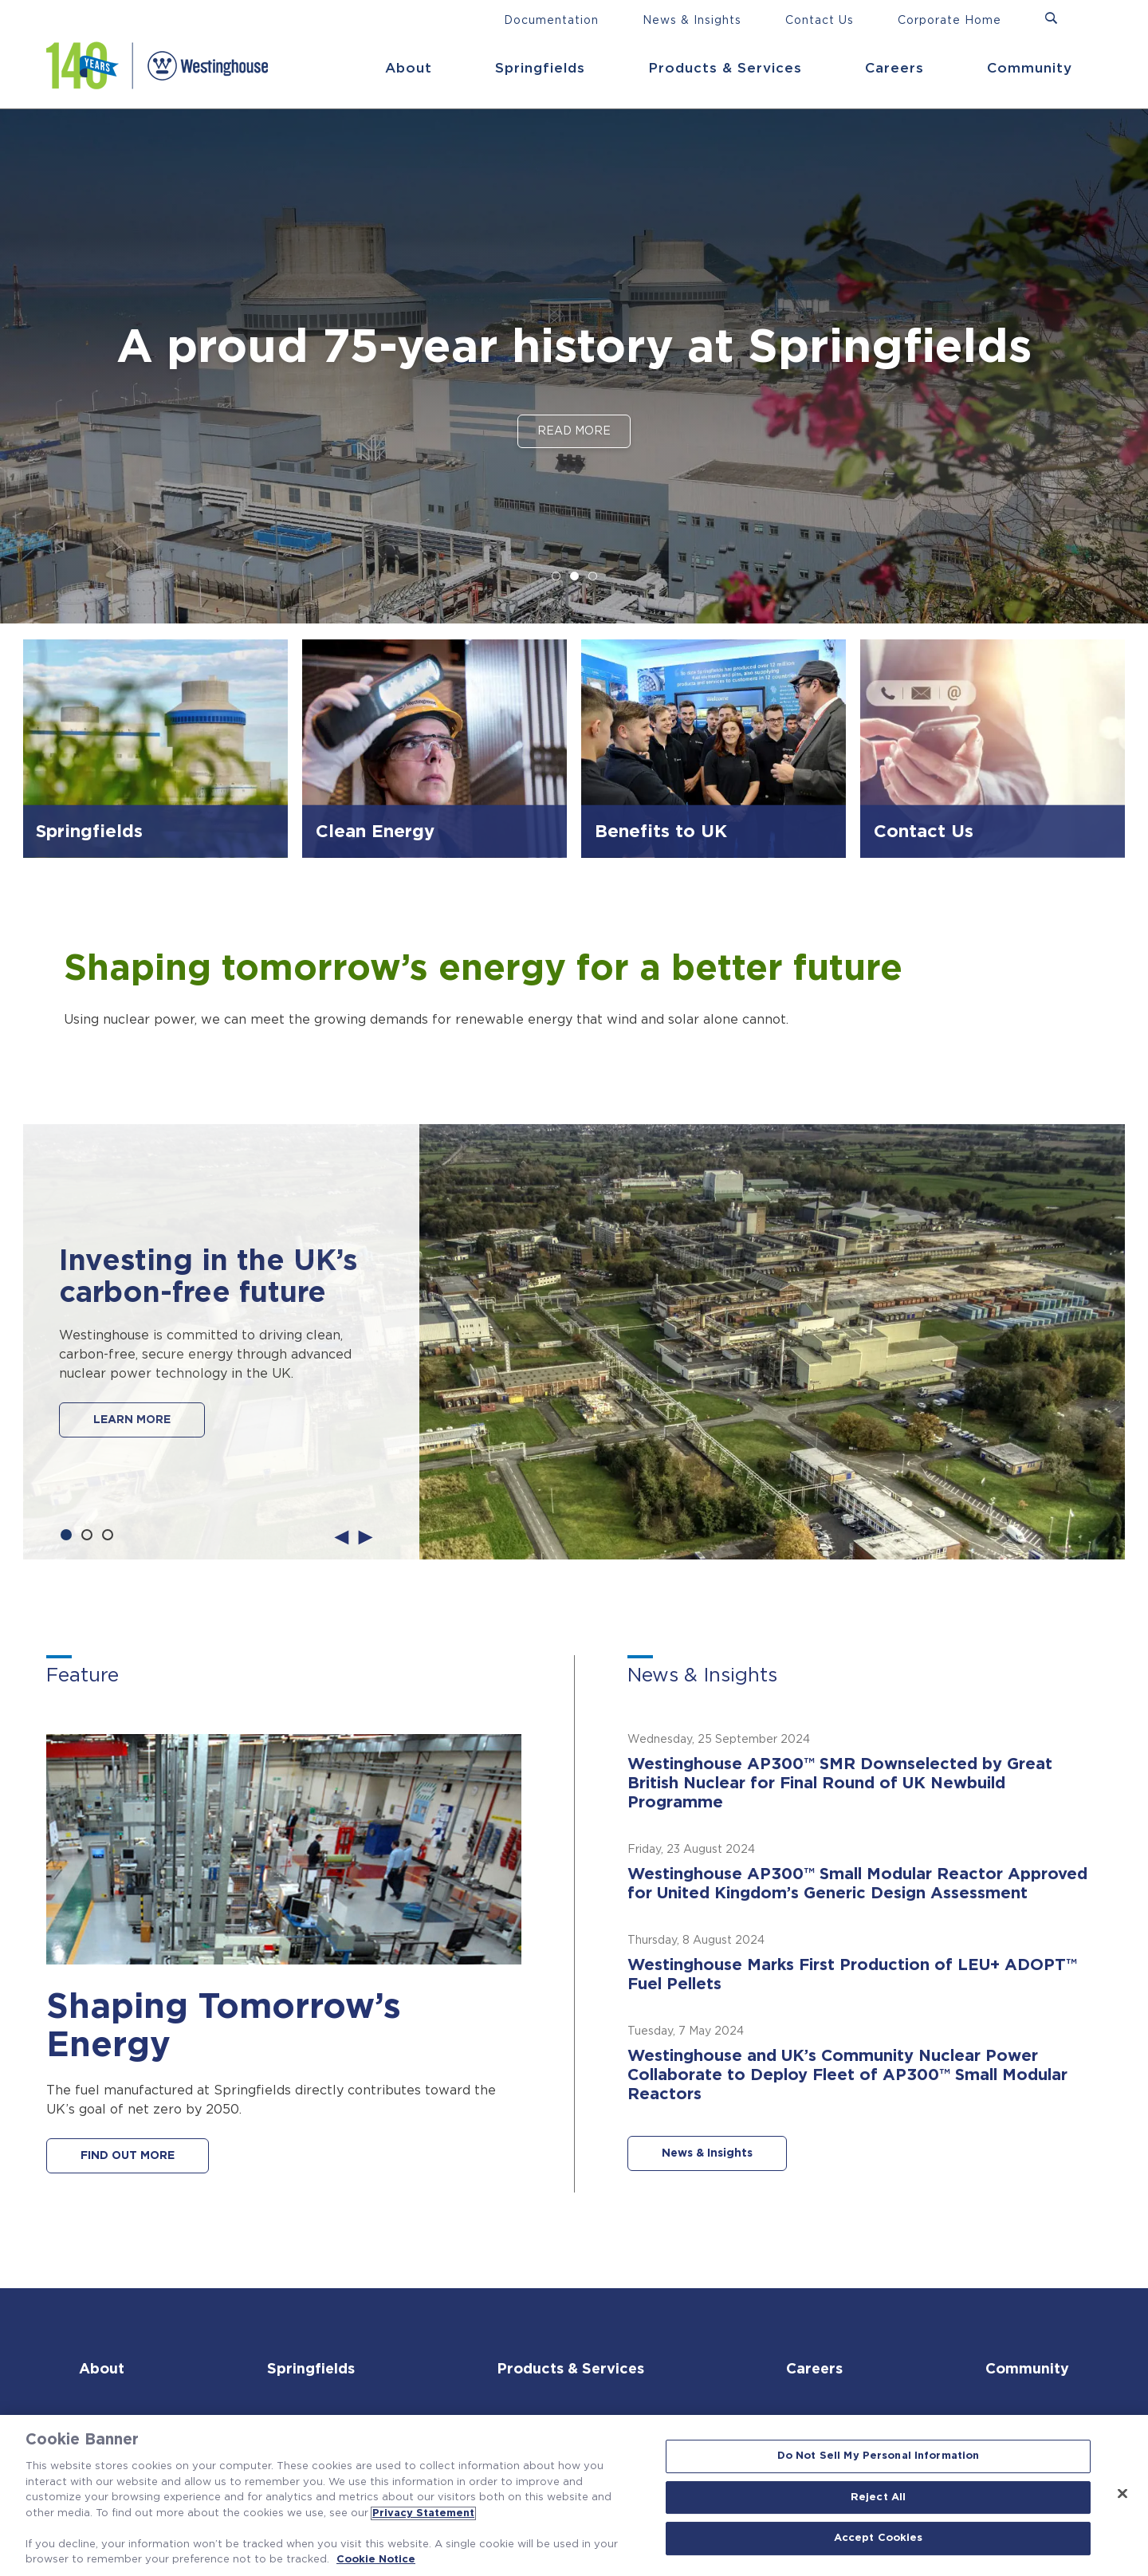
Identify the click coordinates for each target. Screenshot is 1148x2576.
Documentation (551, 20)
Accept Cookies (878, 2539)
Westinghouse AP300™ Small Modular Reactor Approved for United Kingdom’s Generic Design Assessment (857, 1884)
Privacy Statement (423, 2513)
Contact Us (819, 20)
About (408, 68)
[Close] (1122, 2493)
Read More (574, 431)
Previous (342, 1536)
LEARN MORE (132, 1420)
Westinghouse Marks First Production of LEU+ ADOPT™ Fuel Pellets (852, 1974)
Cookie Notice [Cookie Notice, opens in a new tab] (375, 2559)
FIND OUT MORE (128, 2155)
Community (1029, 68)
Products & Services (725, 68)
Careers (894, 68)
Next (366, 1536)
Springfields (540, 68)
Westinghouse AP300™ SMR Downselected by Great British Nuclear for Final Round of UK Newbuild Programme (839, 1783)
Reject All (878, 2497)
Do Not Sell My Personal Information (878, 2456)
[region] (574, 2495)
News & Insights (692, 20)
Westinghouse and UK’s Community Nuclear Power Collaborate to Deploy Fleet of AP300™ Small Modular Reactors (847, 2075)
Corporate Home (949, 20)
